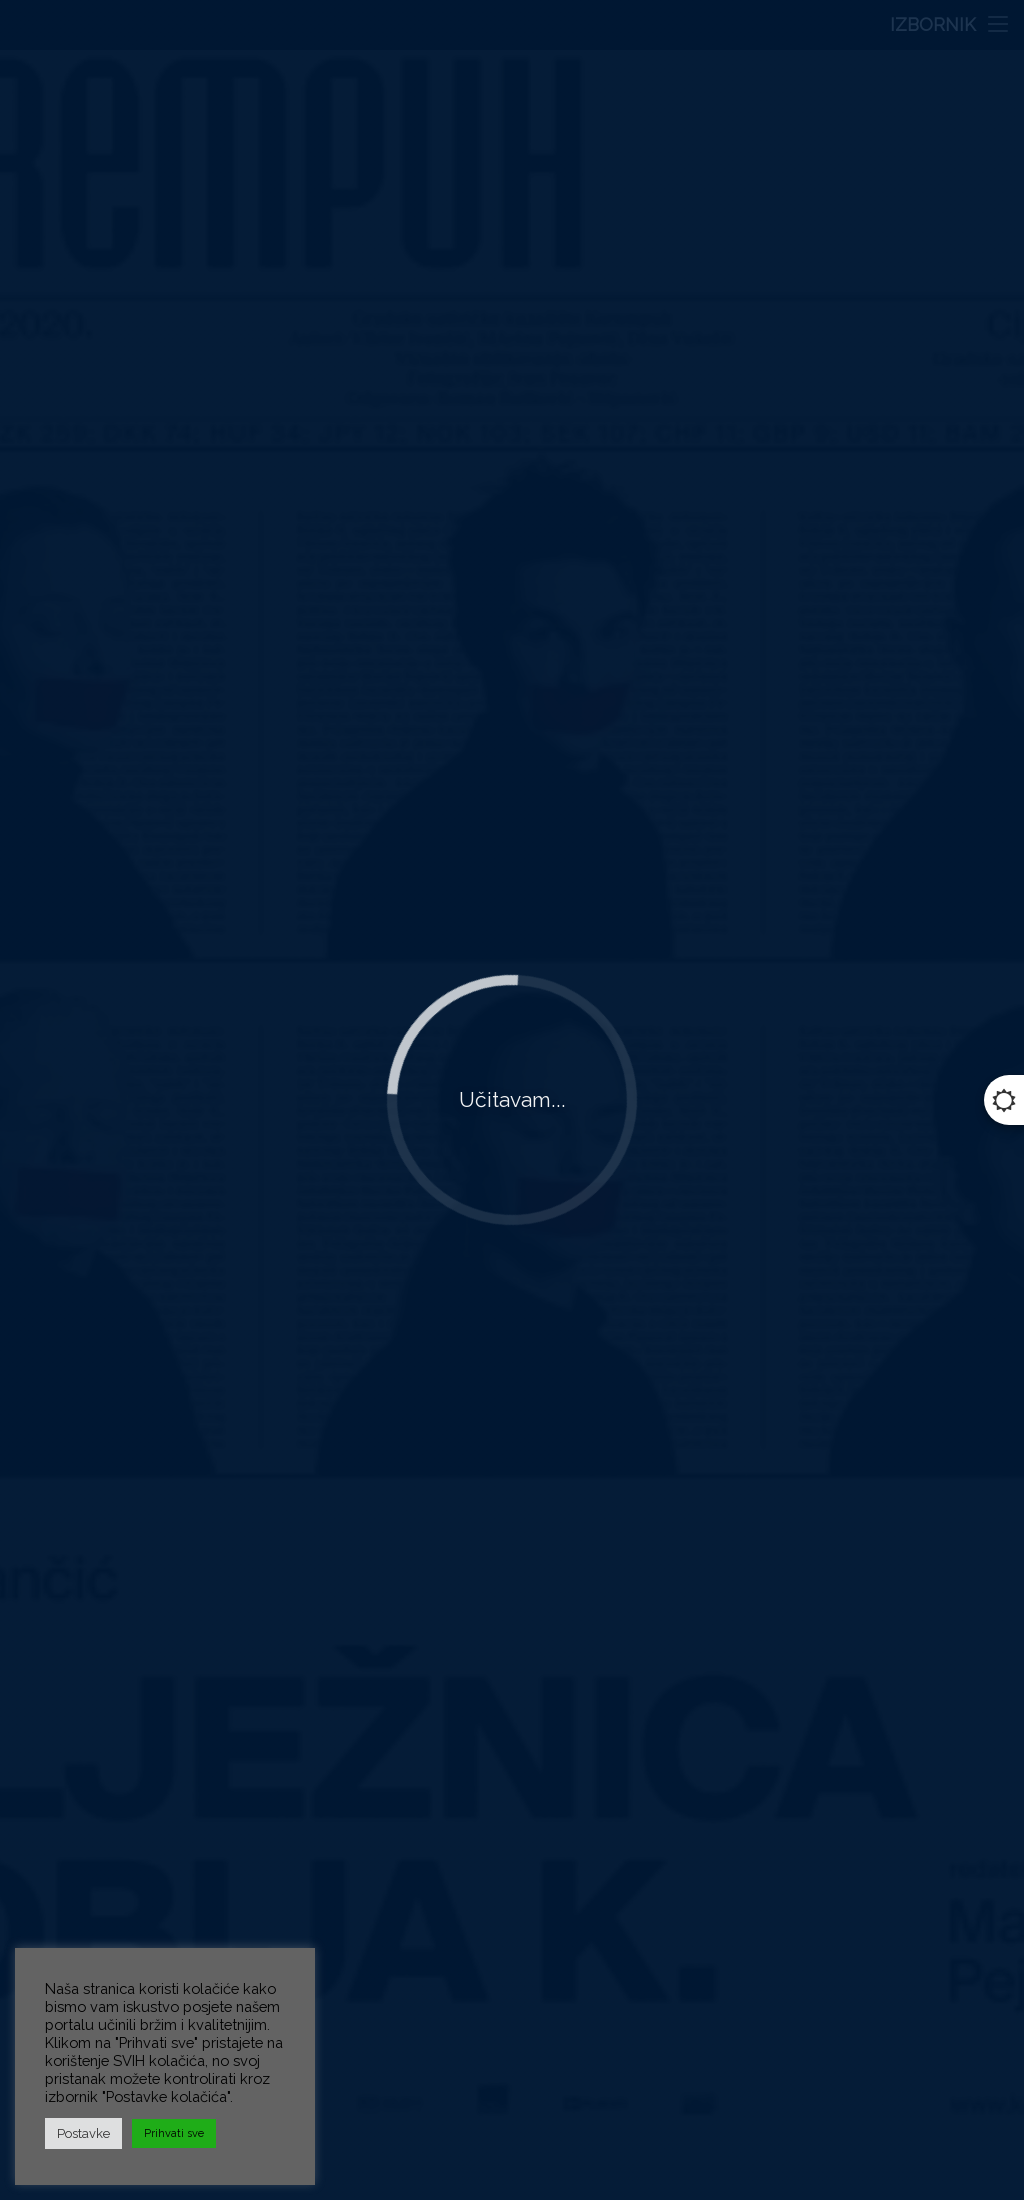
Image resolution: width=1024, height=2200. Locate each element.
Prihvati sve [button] (174, 2133)
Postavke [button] (83, 2133)
